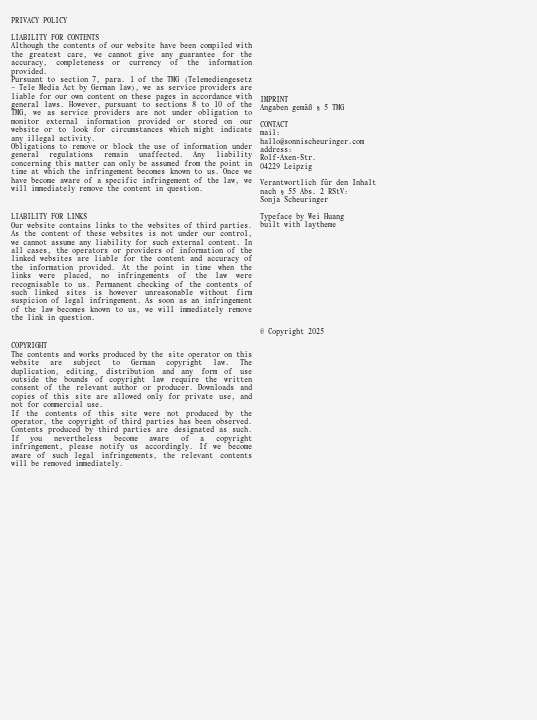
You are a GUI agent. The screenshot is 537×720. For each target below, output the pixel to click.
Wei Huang (326, 217)
